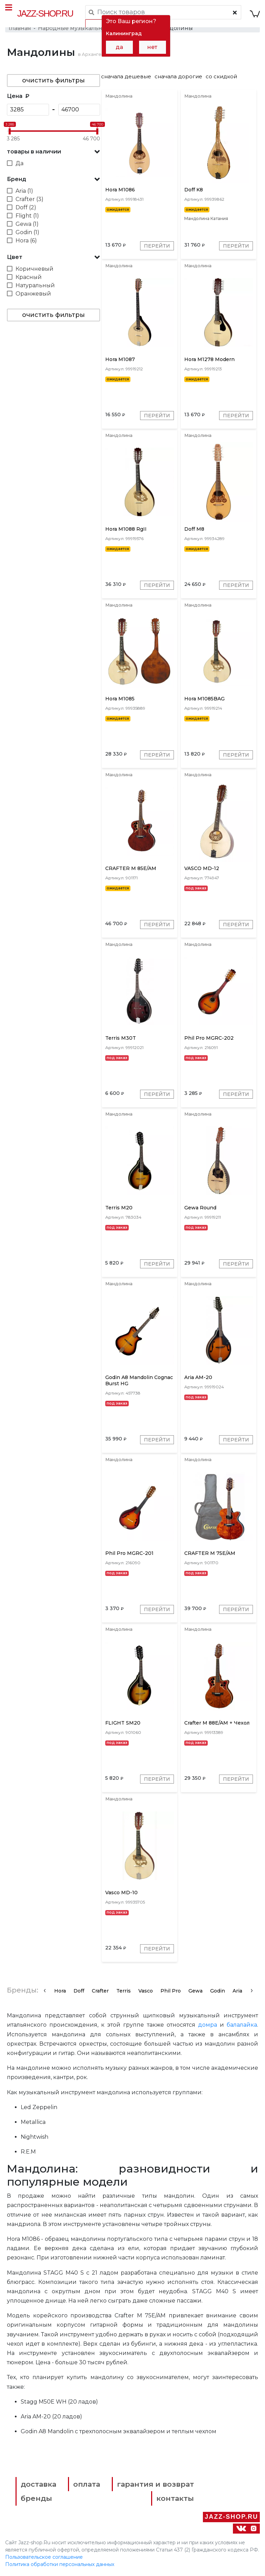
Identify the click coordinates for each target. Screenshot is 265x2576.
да (119, 47)
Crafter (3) (29, 199)
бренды (36, 2499)
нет (152, 47)
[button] (53, 152)
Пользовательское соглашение (44, 2558)
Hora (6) (26, 240)
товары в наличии (34, 151)
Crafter (100, 1992)
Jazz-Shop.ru (45, 13)
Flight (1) (27, 215)
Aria (237, 1992)
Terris (123, 1992)
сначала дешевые (126, 76)
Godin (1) (27, 232)
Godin (217, 1992)
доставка (38, 2485)
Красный (29, 277)
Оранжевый (33, 293)
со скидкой (221, 76)
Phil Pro (170, 1992)
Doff (78, 1992)
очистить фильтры (53, 80)
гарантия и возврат (155, 2485)
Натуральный (35, 285)
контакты (175, 2499)
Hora (60, 1992)
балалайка (242, 2026)
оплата (86, 2485)
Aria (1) (24, 191)
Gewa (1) (27, 224)
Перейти (157, 246)
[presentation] (44, 1991)
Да (19, 163)
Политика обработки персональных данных (59, 2565)
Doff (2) (26, 207)
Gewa (195, 1992)
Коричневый (34, 269)
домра (207, 2026)
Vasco (145, 1992)
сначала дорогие (178, 76)
